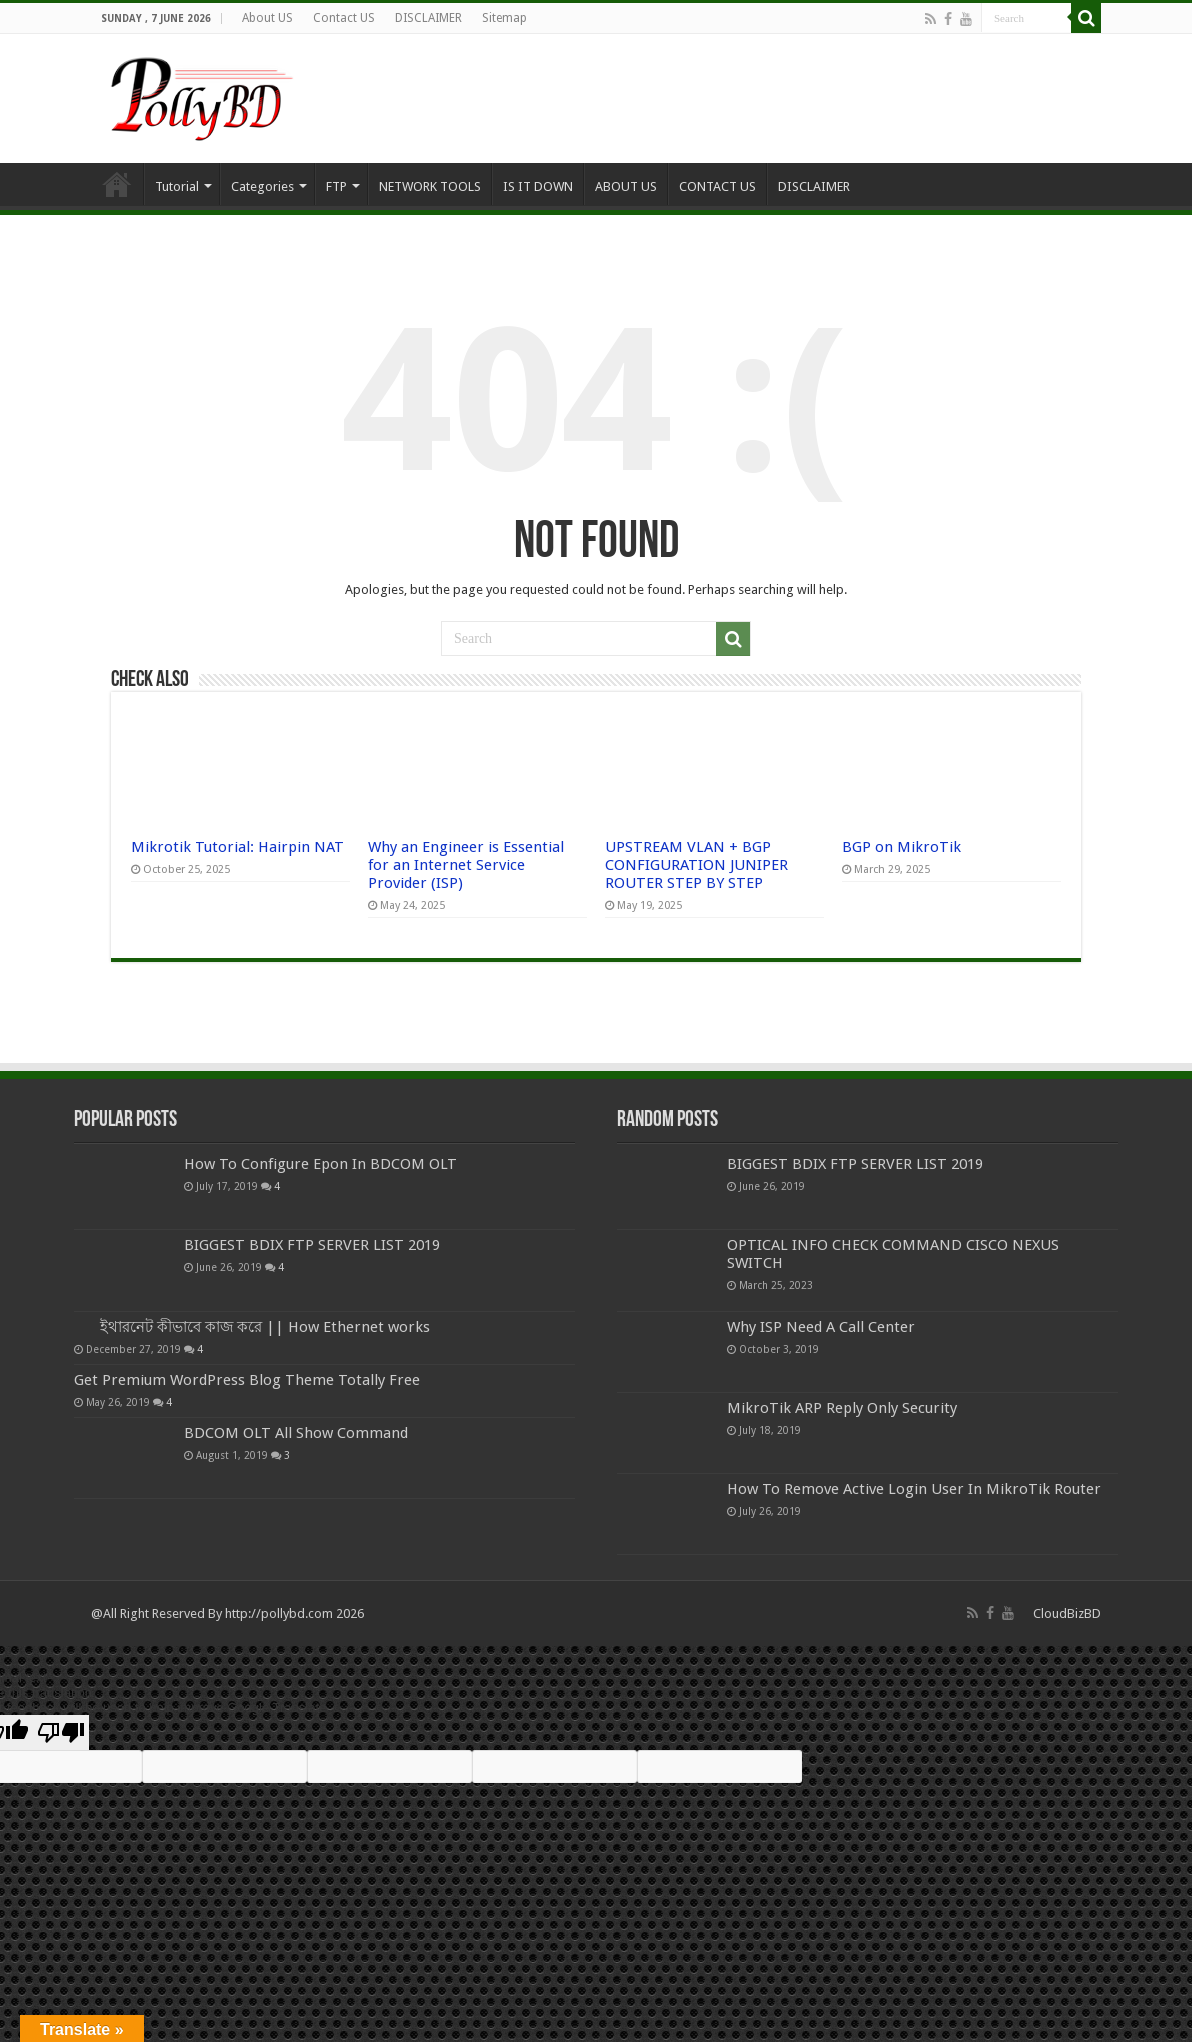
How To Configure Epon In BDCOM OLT (320, 1164)
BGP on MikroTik (901, 847)
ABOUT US (626, 186)
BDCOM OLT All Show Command (296, 1433)
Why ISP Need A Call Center (821, 1327)
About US (267, 18)
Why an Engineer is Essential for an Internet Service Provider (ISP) (466, 865)
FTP (336, 186)
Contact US (344, 18)
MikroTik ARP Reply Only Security (842, 1408)
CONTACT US (717, 186)
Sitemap (504, 18)
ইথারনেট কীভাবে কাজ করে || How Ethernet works (265, 1327)
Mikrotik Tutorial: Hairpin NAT (237, 847)
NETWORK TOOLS (430, 186)
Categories (262, 186)
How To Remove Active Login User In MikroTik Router (914, 1489)
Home (117, 184)
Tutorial (177, 186)
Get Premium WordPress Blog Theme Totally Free (247, 1380)
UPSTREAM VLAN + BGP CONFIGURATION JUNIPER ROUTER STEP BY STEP (696, 865)
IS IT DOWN (538, 186)
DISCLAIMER (428, 18)
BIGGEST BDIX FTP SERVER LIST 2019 (312, 1245)
